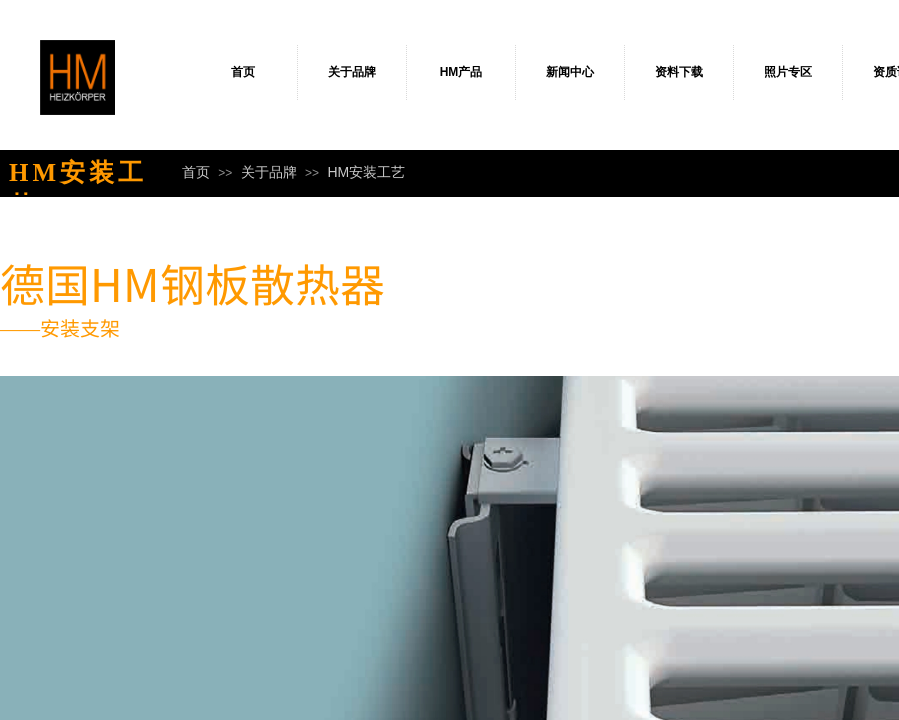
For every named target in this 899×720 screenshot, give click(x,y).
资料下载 (679, 72)
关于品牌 (352, 72)
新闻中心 (570, 72)
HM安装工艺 (366, 172)
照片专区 (788, 72)
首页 (243, 72)
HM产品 (461, 72)
